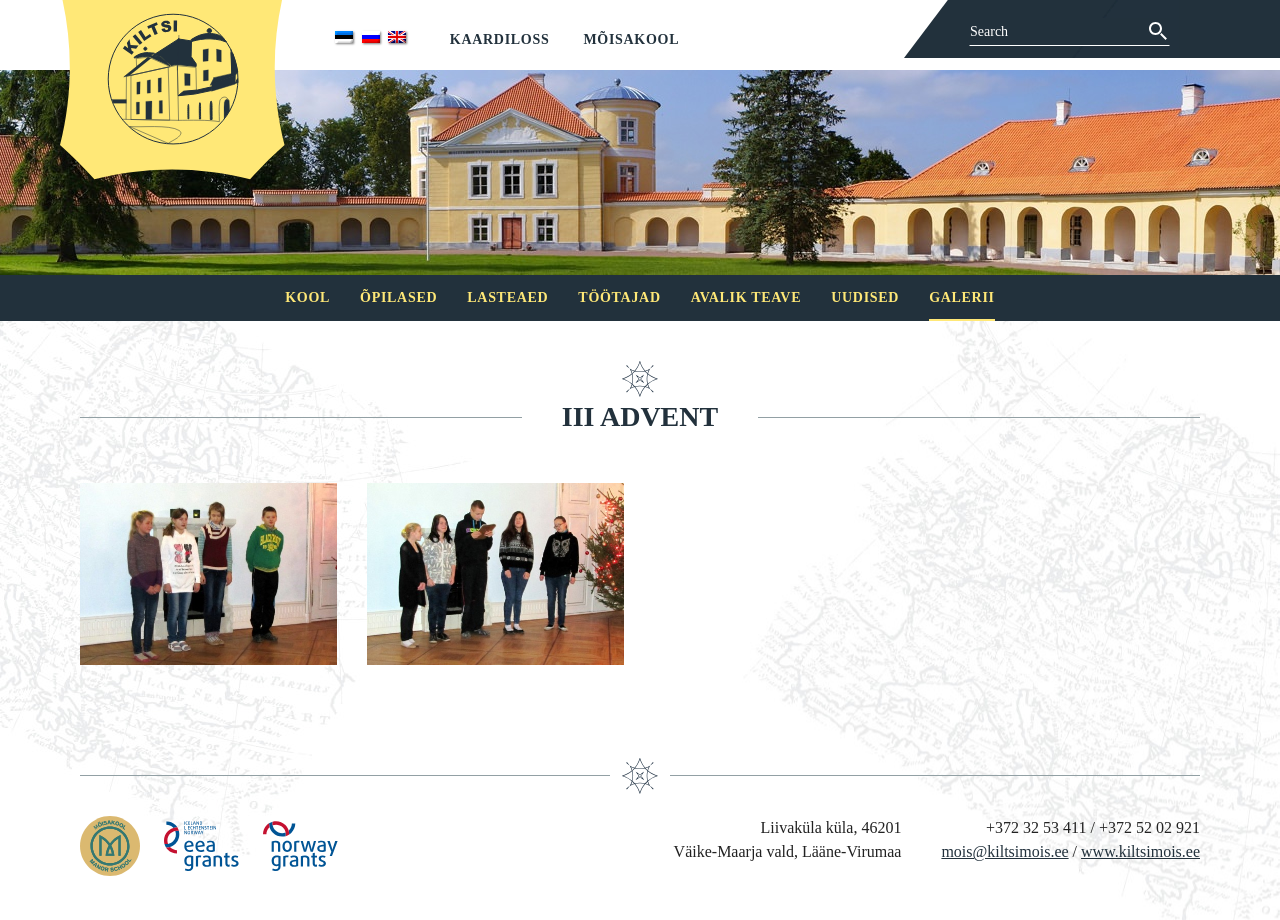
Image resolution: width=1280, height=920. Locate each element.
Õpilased (398, 297)
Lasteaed (507, 297)
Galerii (962, 297)
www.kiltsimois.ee (1140, 851)
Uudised (865, 297)
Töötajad (619, 297)
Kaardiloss (500, 39)
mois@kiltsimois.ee (1004, 851)
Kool (307, 297)
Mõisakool (631, 39)
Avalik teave (746, 297)
